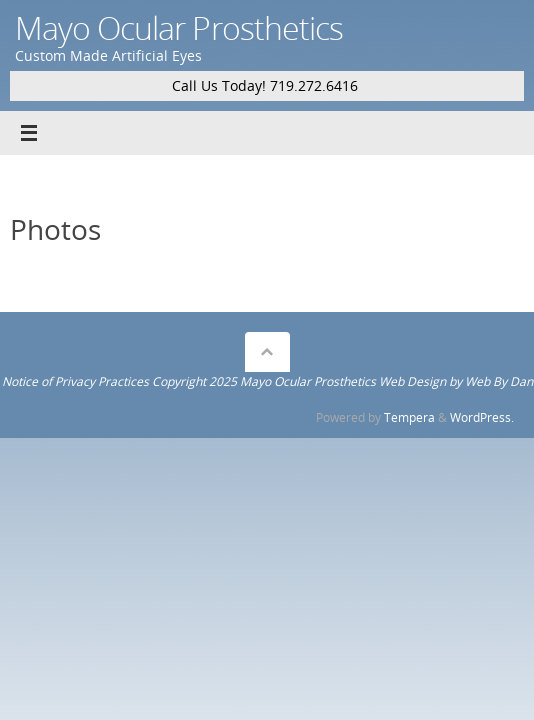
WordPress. (482, 417)
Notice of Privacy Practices (75, 381)
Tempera (409, 417)
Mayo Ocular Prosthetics (179, 27)
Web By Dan (499, 381)
